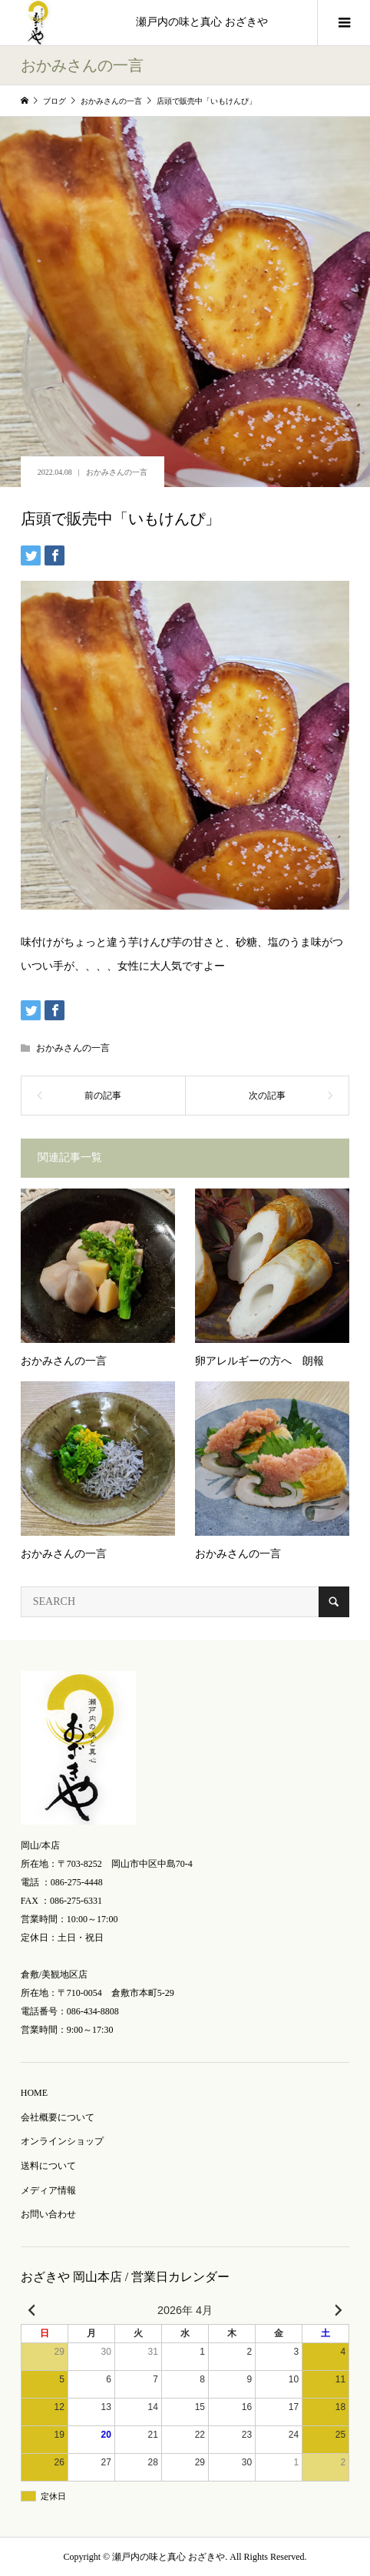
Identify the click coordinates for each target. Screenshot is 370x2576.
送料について (48, 2165)
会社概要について (57, 2117)
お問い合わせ (48, 2214)
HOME (34, 2092)
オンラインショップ (62, 2141)
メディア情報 (48, 2190)
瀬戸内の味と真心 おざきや (202, 22)
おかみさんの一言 (116, 472)
